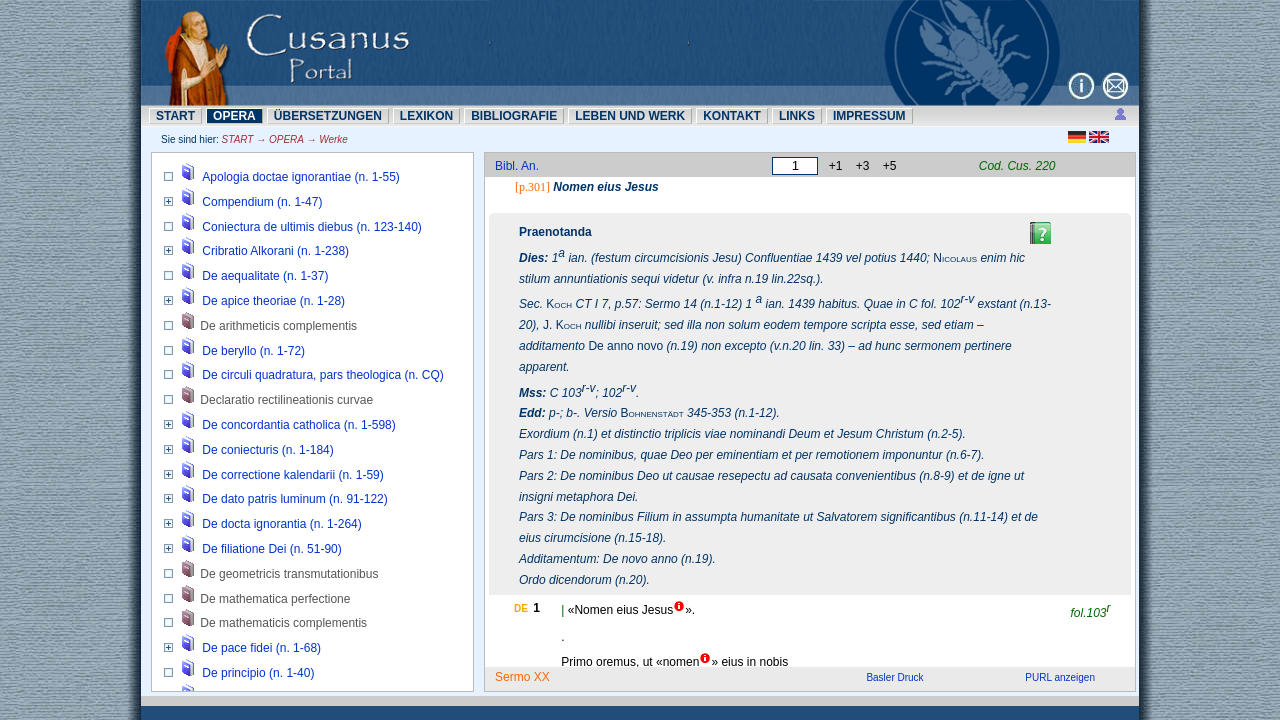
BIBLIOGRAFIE (514, 116)
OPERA (234, 116)
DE (521, 608)
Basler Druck (894, 677)
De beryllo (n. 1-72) (253, 351)
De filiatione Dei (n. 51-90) (271, 549)
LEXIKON (426, 116)
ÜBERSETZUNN (328, 116)
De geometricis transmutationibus (289, 574)
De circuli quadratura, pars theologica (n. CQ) (322, 375)
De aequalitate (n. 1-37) (265, 276)
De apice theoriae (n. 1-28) (273, 301)
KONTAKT (732, 116)
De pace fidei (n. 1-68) (261, 648)
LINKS (797, 116)
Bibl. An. (517, 166)
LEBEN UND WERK (630, 116)
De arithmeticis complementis (278, 326)
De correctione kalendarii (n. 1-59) (292, 475)
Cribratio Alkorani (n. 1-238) (275, 251)
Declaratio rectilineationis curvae (286, 400)
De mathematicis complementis (283, 623)
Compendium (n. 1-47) (262, 202)
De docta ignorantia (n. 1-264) (281, 524)
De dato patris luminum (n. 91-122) (294, 499)
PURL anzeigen (1060, 677)
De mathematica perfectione (275, 599)
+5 (890, 166)
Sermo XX (522, 677)
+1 (836, 166)
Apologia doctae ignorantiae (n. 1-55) (300, 177)
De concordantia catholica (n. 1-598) (298, 425)
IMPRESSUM (869, 116)
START (175, 116)
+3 (863, 166)
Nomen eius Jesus (605, 187)
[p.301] (532, 187)
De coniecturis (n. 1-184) (267, 450)
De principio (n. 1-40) (258, 673)
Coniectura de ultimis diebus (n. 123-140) (311, 227)
